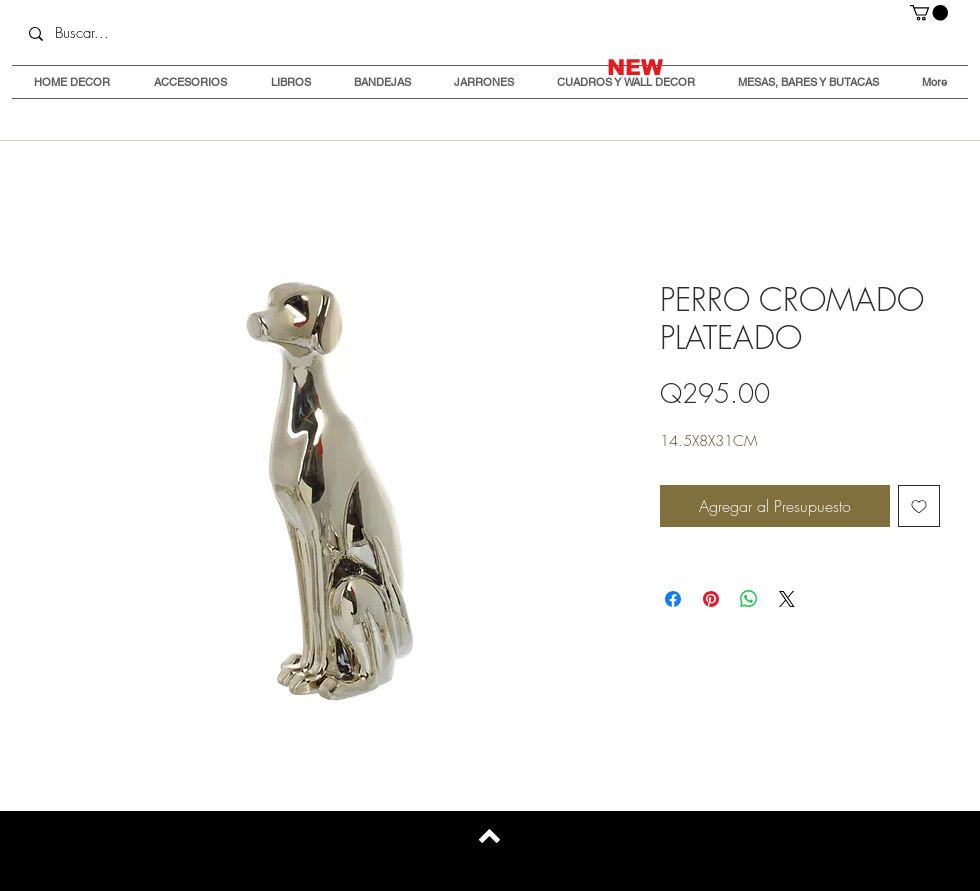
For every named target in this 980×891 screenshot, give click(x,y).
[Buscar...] (160, 33)
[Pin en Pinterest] (711, 599)
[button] (929, 13)
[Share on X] (787, 599)
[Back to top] (489, 836)
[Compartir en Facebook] (673, 599)
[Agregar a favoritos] (919, 506)
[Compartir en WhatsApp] (749, 599)
